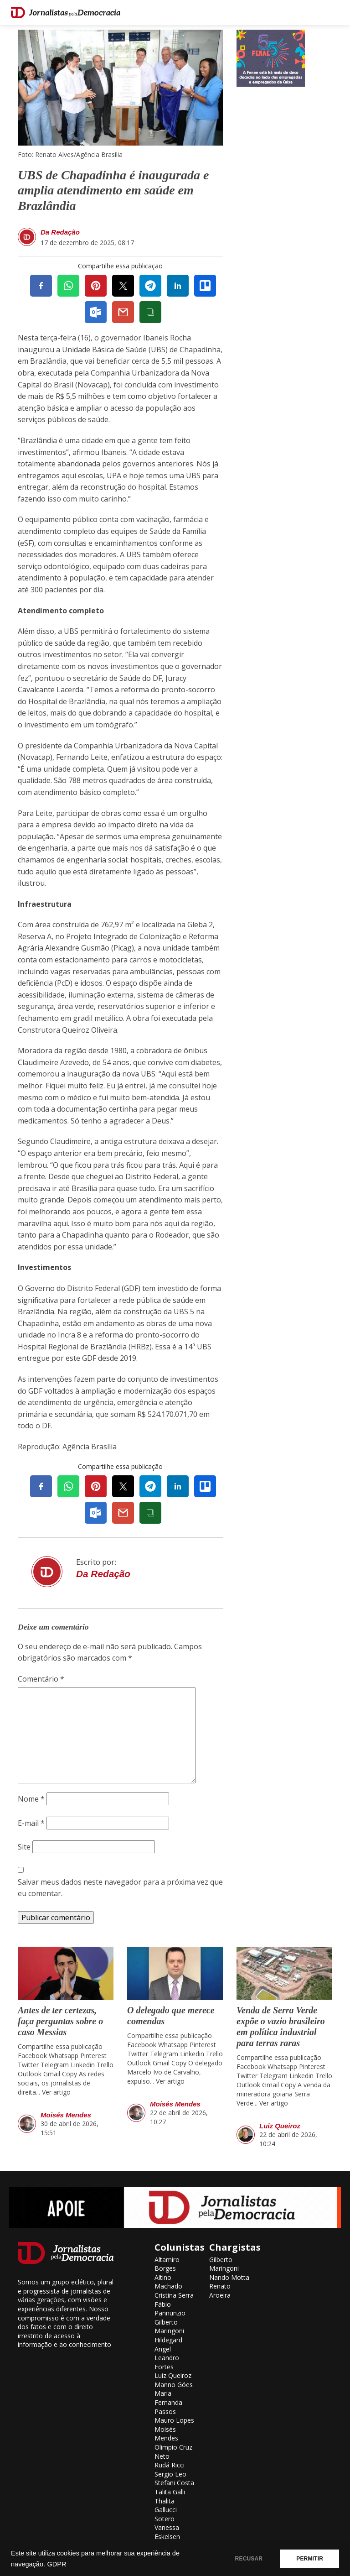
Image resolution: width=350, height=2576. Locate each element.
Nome (31, 1799)
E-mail (31, 1823)
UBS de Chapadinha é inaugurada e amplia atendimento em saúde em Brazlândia (113, 190)
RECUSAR (249, 2558)
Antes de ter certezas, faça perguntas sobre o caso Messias (60, 2021)
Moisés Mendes (66, 2115)
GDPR (56, 2564)
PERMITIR (309, 2558)
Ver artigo (56, 2092)
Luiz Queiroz (279, 2126)
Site (24, 1847)
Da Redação (60, 232)
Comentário (41, 1679)
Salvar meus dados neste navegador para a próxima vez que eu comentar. (120, 1888)
